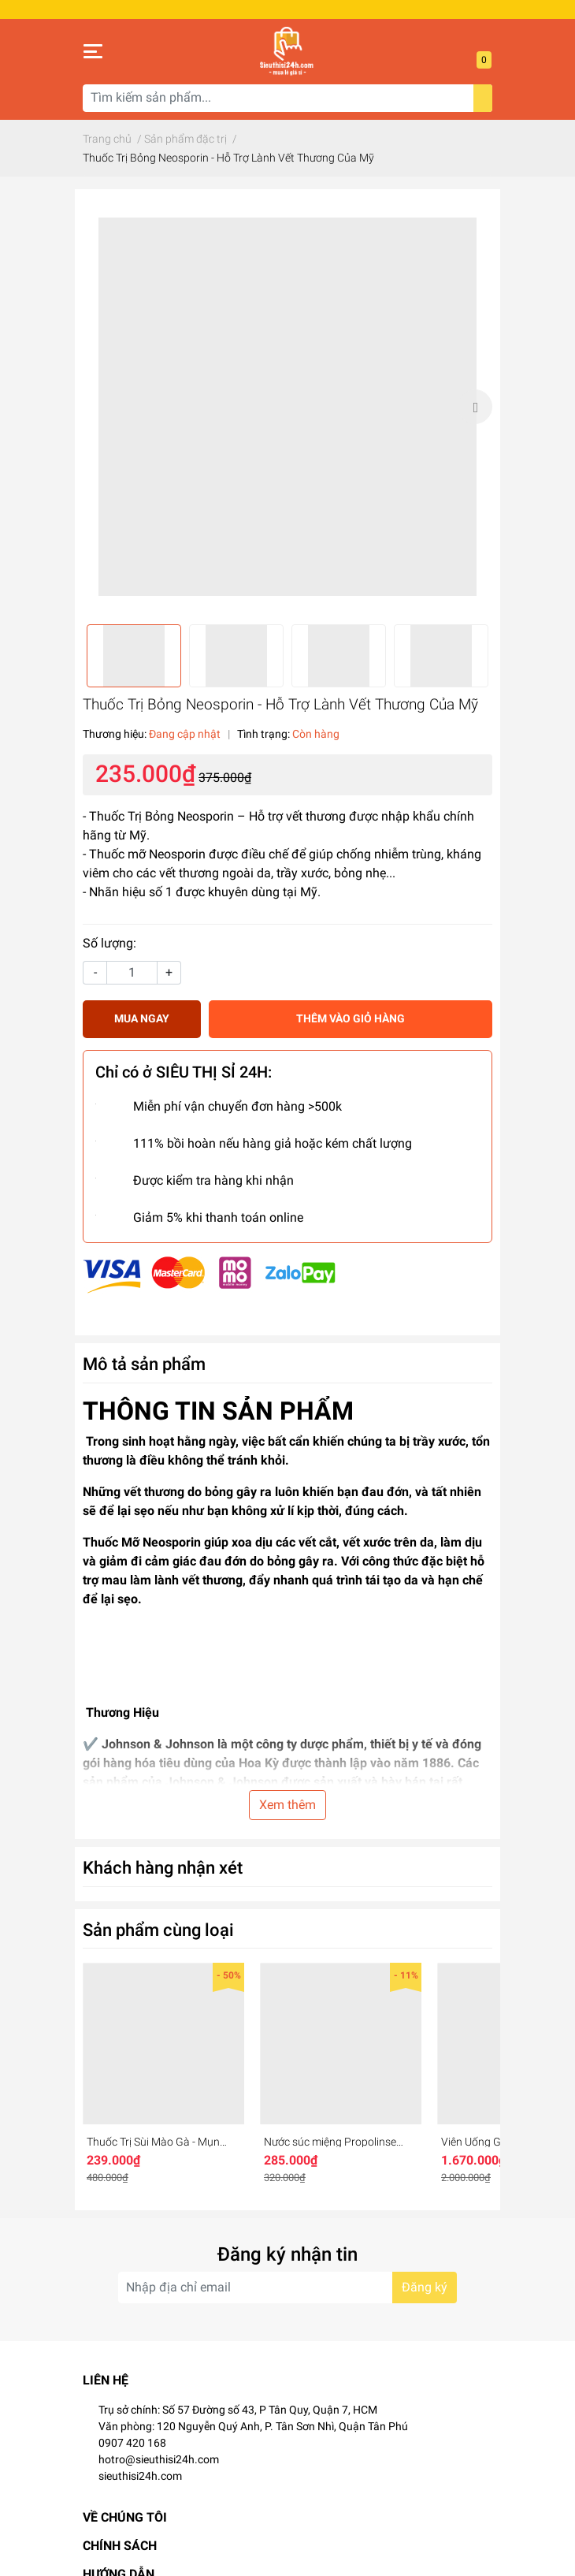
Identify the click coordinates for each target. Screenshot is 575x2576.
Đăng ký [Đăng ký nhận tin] (424, 2287)
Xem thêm (287, 1804)
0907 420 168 (132, 2442)
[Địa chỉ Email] (287, 2287)
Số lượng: (109, 943)
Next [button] (475, 406)
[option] (287, 407)
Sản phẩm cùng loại (158, 1929)
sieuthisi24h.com (140, 2476)
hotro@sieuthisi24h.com (158, 2459)
